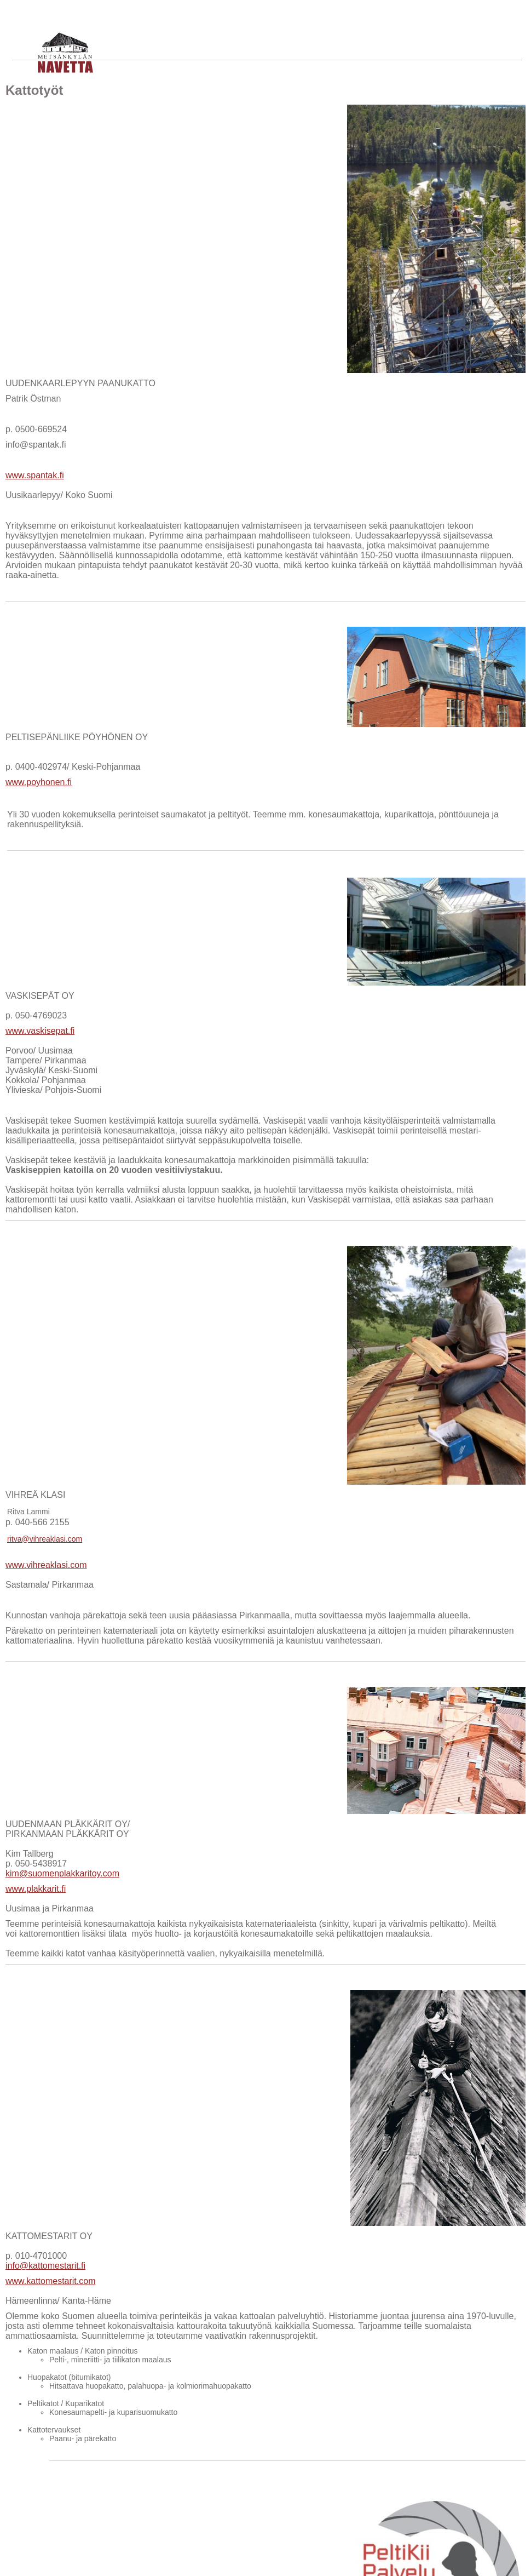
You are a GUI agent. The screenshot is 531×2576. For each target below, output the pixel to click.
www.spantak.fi (34, 475)
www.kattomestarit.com (50, 2281)
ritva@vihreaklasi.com (44, 1539)
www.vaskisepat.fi (39, 1030)
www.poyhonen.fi (38, 782)
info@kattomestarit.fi (45, 2265)
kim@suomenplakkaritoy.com (62, 1873)
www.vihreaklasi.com (45, 1565)
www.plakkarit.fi (35, 1888)
